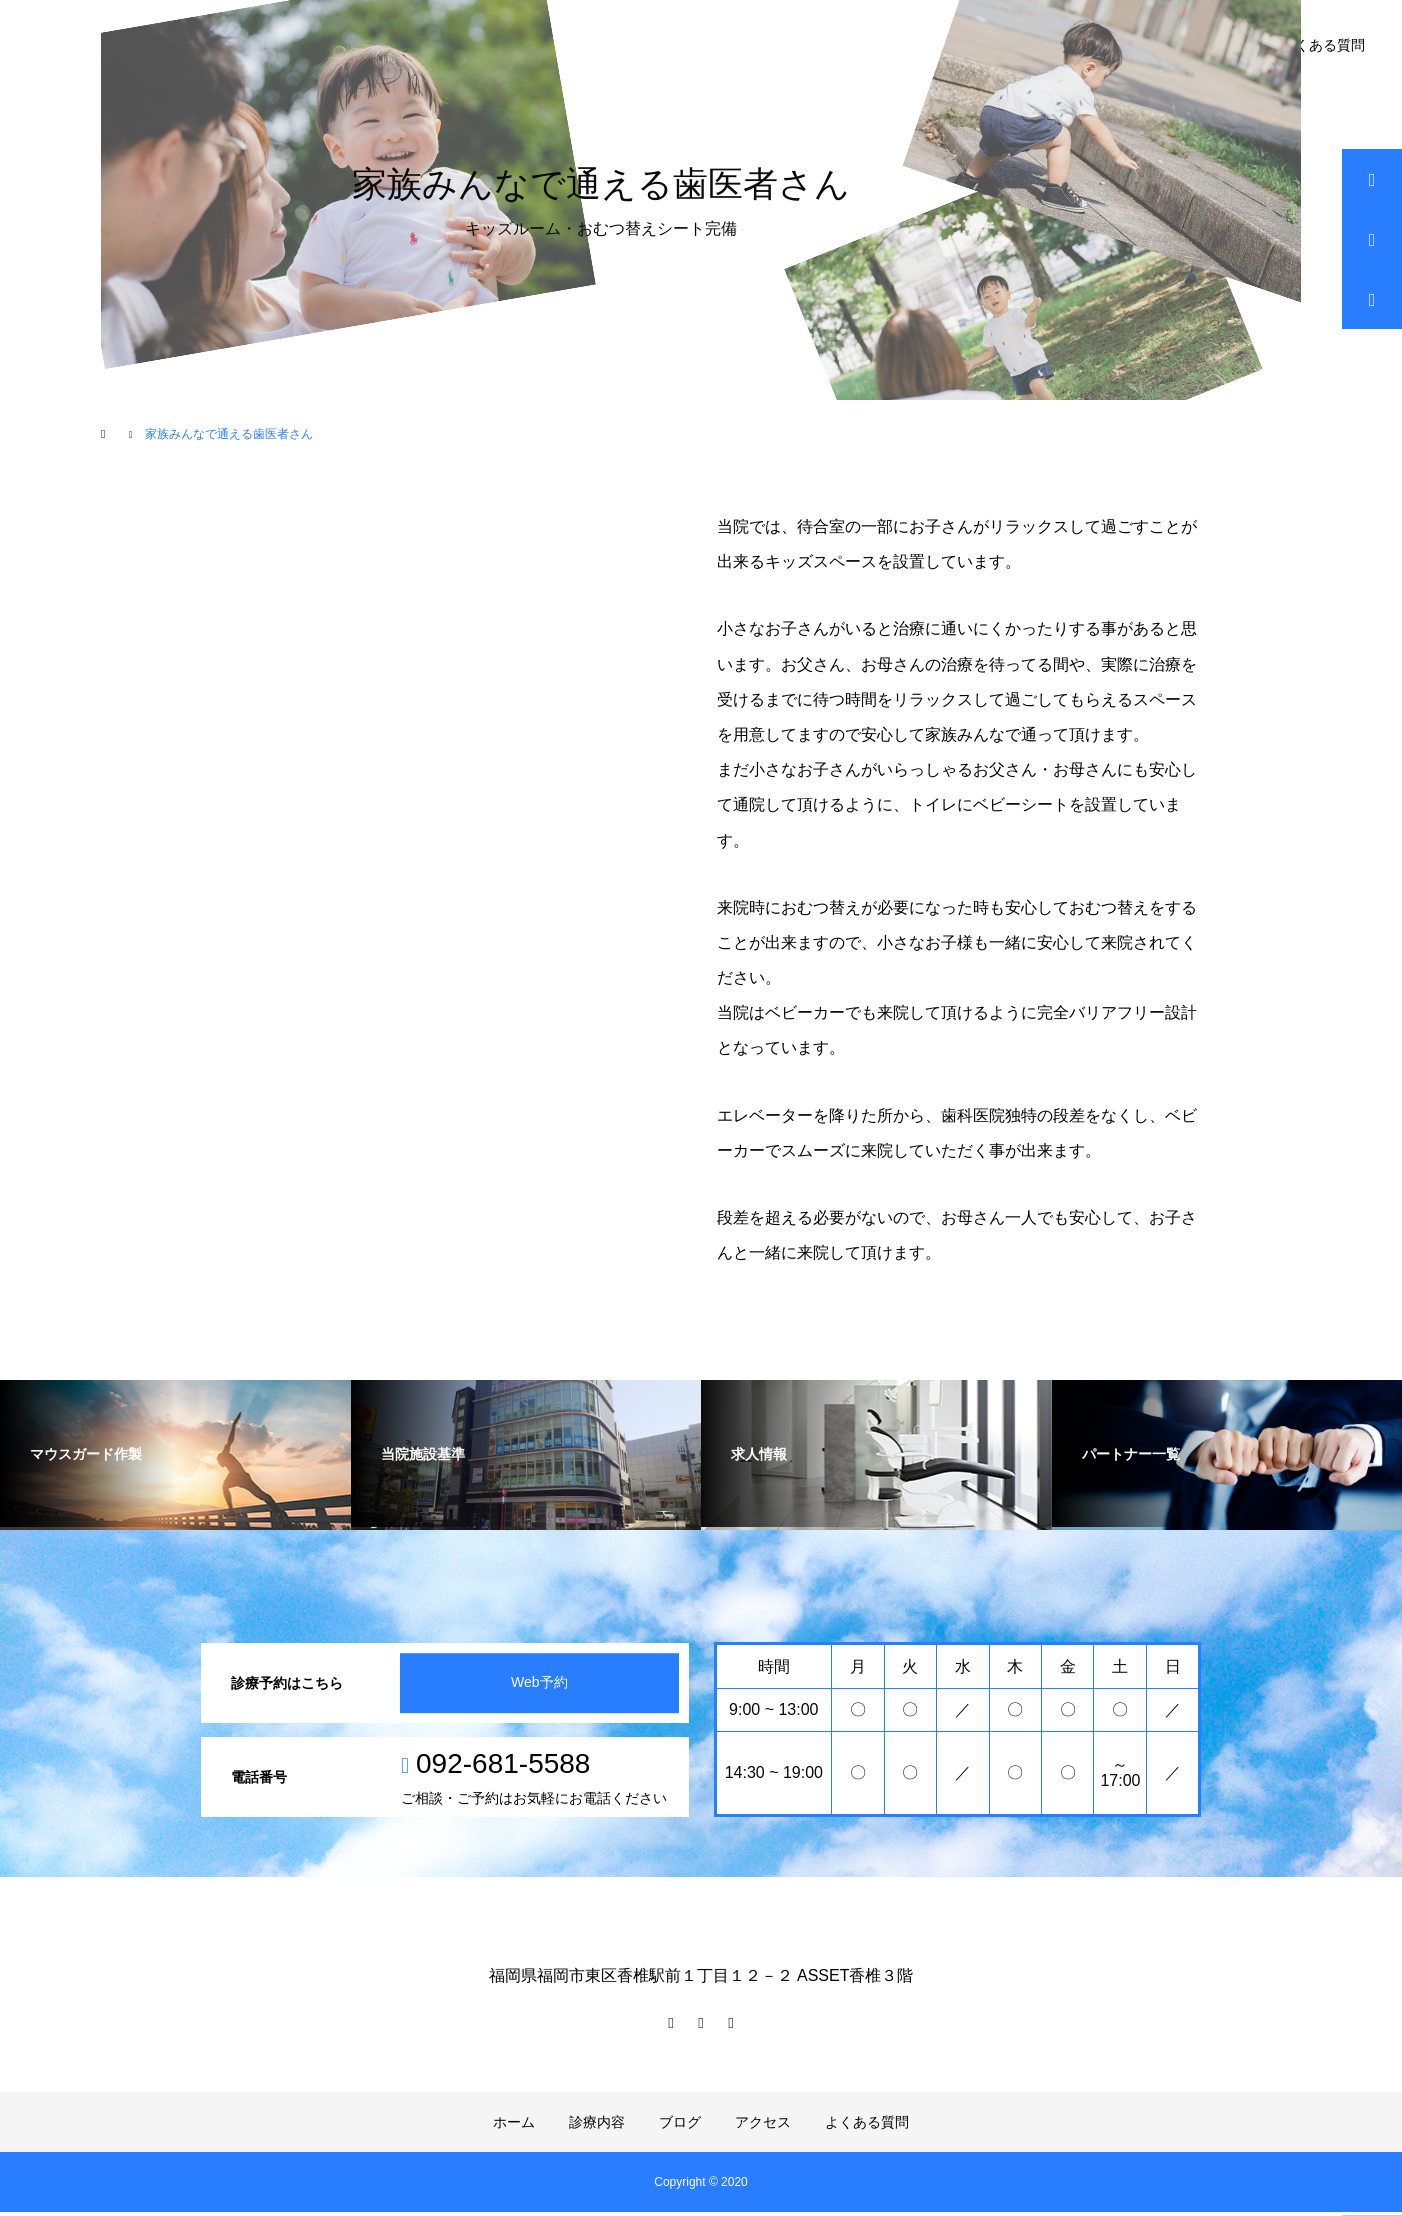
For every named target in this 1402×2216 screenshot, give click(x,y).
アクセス (763, 2126)
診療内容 (597, 2126)
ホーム (514, 2126)
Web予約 (538, 1687)
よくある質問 (1323, 45)
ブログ (680, 2126)
